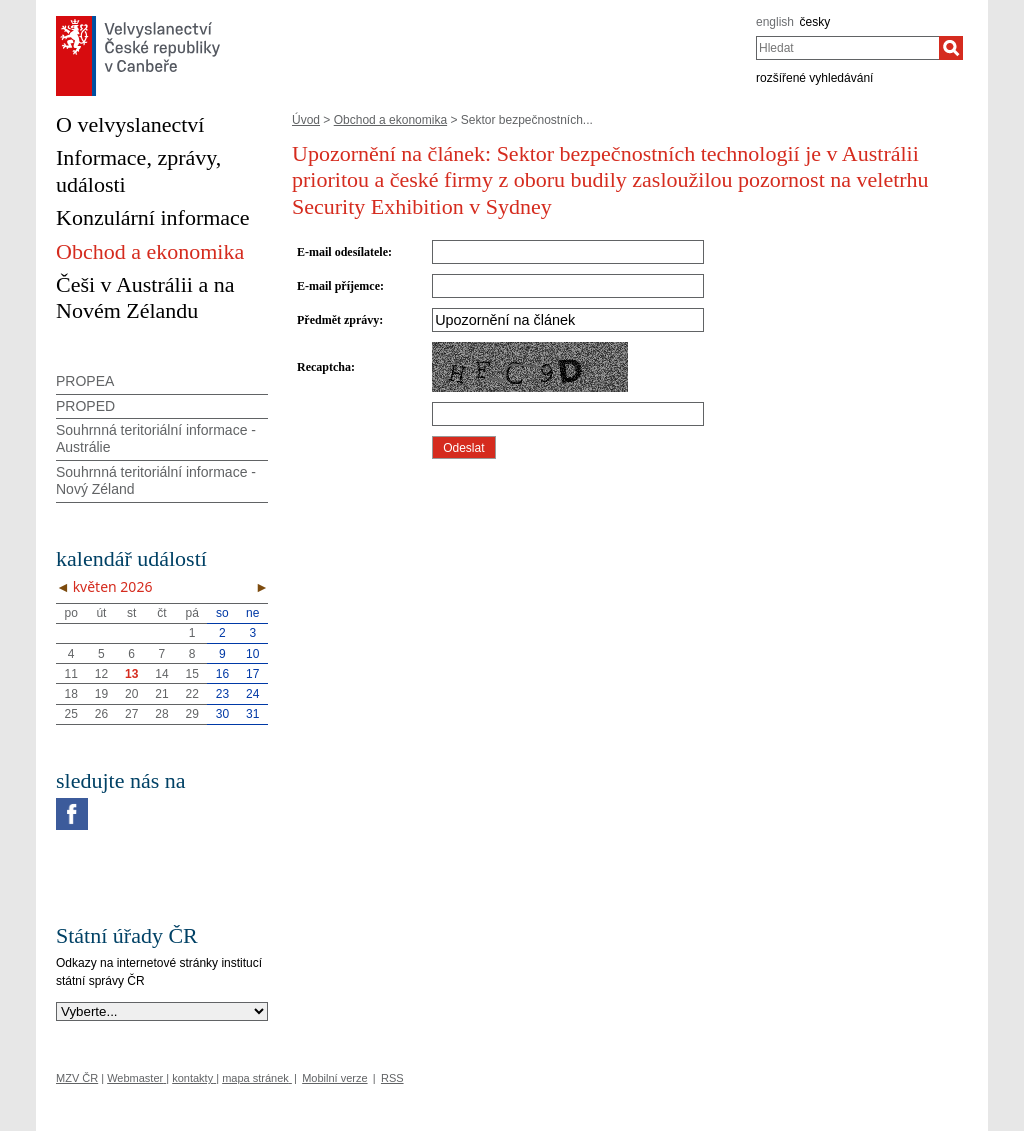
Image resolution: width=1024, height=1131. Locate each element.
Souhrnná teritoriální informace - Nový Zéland (156, 480)
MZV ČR (77, 1078)
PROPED (85, 406)
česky (815, 22)
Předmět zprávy (338, 320)
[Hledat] (951, 48)
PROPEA (85, 381)
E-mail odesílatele (342, 252)
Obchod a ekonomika (390, 120)
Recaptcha (324, 367)
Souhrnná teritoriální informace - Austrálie (156, 438)
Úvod (306, 120)
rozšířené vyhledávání (814, 78)
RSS (392, 1078)
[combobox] (847, 48)
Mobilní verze (334, 1078)
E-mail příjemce (338, 286)
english (775, 22)
